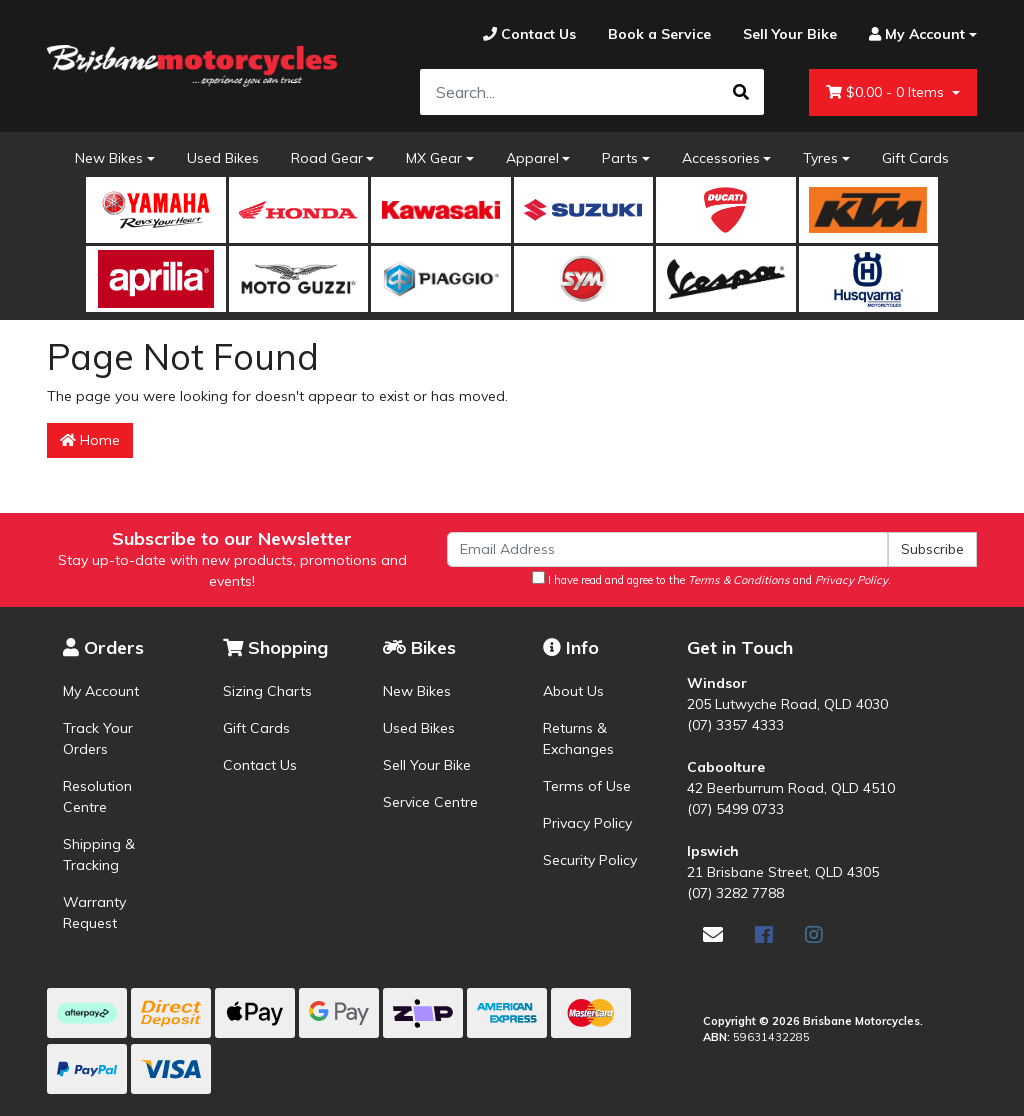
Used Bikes (223, 158)
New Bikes (109, 158)
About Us (573, 691)
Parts (620, 158)
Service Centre (430, 802)
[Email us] (713, 934)
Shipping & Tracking (99, 854)
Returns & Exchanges (578, 738)
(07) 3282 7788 (735, 893)
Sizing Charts (267, 691)
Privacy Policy (587, 823)
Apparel (532, 158)
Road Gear (327, 158)
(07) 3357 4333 (735, 725)
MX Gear (434, 158)
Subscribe (932, 549)
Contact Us (260, 765)
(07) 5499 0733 (735, 809)
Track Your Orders (98, 738)
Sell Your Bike (427, 765)
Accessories (721, 158)
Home (90, 440)
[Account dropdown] (915, 34)
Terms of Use (587, 786)
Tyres (820, 158)
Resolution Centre (97, 796)
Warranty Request (94, 912)
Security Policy (590, 860)
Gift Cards (915, 158)
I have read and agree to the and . (711, 579)
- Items (887, 92)
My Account (101, 691)
